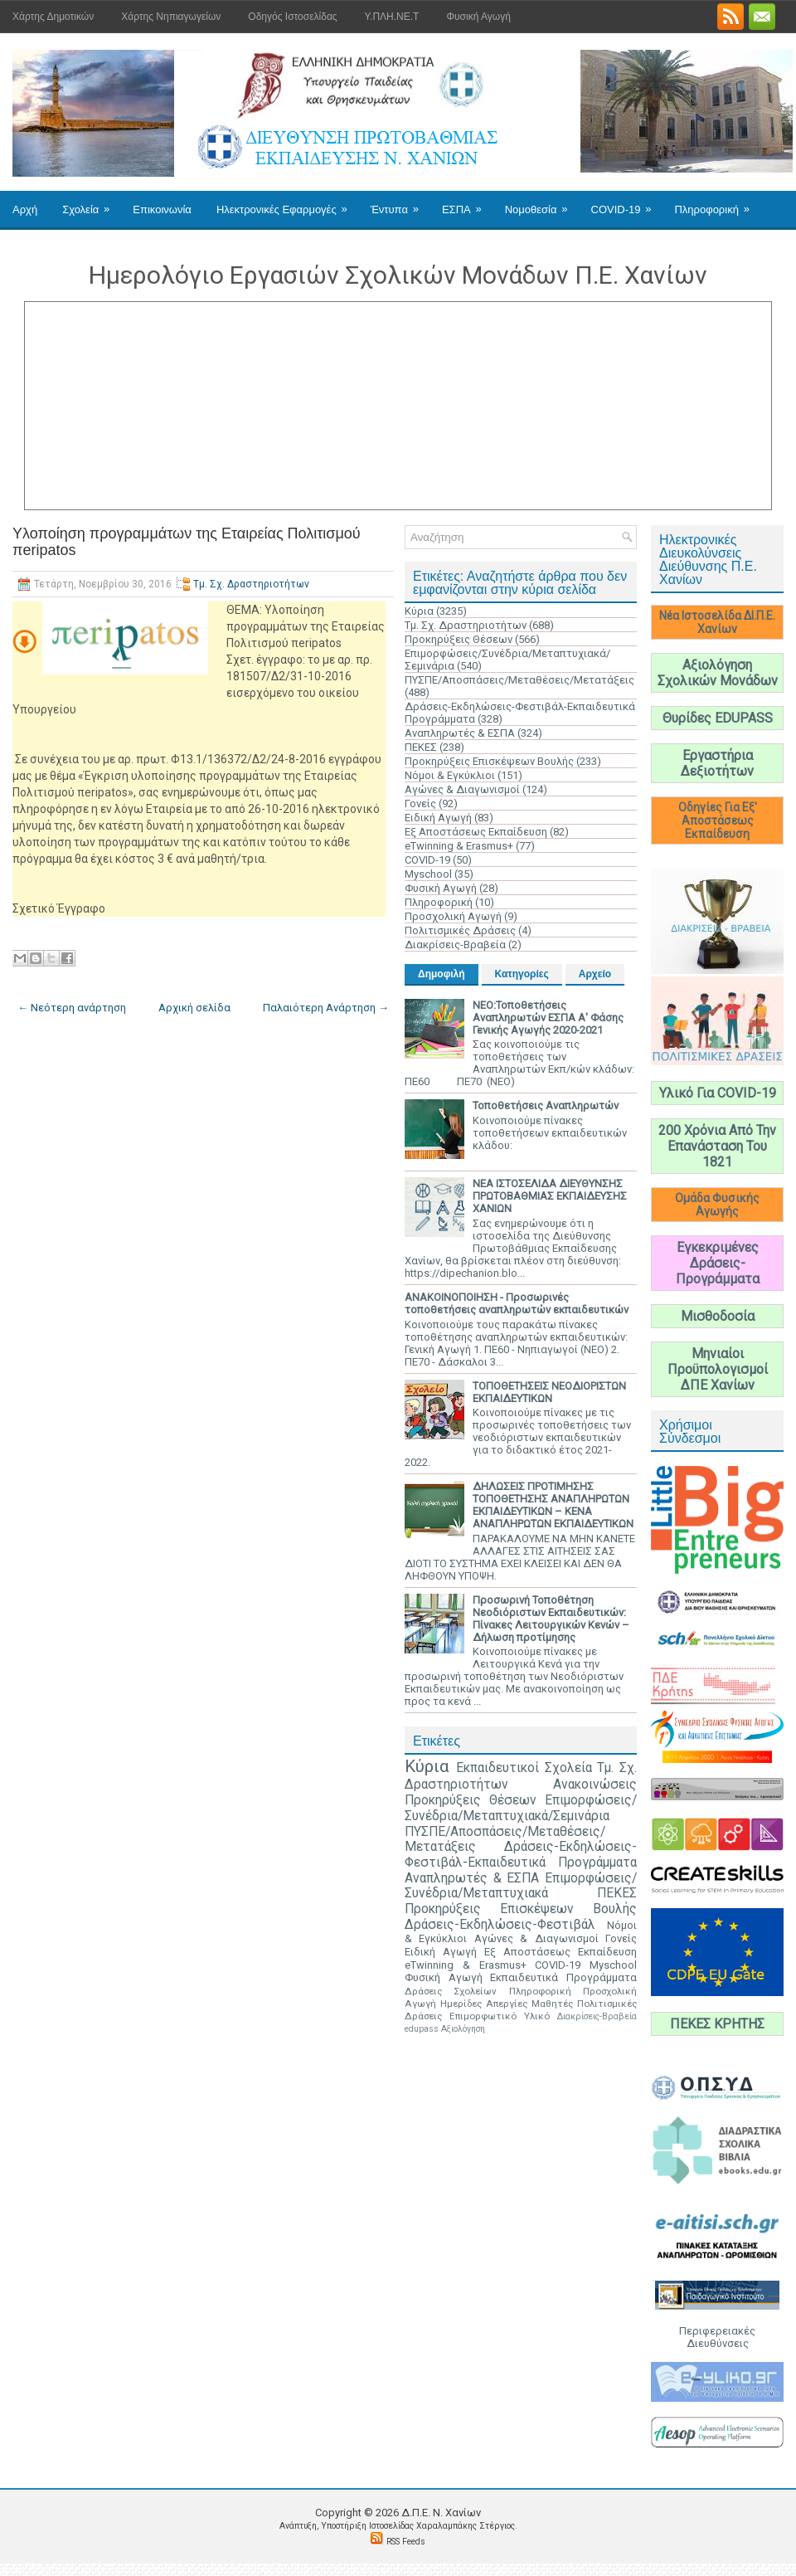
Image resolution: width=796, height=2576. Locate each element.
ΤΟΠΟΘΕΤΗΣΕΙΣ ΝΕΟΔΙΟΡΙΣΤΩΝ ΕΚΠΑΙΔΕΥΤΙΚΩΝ (549, 1392)
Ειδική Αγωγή (438, 817)
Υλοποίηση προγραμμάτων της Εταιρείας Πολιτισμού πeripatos (186, 541)
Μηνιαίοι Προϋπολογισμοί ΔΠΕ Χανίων (717, 1369)
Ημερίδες (461, 2003)
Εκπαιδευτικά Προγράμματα (563, 1977)
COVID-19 (627, 203)
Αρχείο (595, 974)
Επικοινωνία (162, 209)
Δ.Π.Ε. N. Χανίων (441, 2512)
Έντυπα (400, 203)
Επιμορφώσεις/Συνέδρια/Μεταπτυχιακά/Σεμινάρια (521, 1808)
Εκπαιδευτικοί (497, 1767)
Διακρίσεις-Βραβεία (455, 944)
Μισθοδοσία (718, 1316)
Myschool (428, 874)
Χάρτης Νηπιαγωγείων (171, 16)
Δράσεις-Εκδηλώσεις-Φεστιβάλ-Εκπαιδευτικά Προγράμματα (521, 1854)
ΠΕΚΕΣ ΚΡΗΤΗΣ (717, 2024)
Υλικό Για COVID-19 (717, 1093)
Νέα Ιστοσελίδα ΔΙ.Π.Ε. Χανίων (717, 622)
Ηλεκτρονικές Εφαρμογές (287, 203)
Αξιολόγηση (463, 2028)
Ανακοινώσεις (595, 1784)
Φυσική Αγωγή (478, 16)
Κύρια (419, 611)
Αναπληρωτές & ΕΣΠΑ (460, 733)
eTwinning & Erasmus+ (459, 846)
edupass (422, 2028)
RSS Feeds (405, 2541)
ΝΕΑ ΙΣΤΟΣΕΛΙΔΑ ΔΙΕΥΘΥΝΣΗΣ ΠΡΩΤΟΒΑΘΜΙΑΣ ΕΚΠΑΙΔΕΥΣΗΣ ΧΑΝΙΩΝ (550, 1196)
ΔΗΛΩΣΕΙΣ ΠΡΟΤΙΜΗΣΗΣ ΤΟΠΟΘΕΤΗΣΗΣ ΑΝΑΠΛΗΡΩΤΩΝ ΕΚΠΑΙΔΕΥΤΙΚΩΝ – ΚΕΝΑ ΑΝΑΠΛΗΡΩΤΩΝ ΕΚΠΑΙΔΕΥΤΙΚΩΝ (553, 1505)
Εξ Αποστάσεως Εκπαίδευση (476, 831)
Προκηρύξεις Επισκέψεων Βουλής (489, 761)
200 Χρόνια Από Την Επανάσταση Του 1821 (717, 1146)
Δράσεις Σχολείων (451, 1991)
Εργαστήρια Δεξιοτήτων (717, 763)
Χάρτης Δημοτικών (53, 16)
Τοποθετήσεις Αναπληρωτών (546, 1105)
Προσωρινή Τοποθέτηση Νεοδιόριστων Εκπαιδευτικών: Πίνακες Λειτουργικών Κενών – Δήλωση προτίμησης (551, 1618)
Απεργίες (506, 2003)
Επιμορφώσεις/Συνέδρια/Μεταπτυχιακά (521, 1886)
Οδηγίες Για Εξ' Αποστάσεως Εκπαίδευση (717, 820)
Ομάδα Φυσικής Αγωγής (717, 1204)
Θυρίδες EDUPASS (718, 718)
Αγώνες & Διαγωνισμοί (462, 789)
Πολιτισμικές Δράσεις (460, 930)
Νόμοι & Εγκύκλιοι (450, 775)
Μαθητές (552, 2003)
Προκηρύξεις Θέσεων (458, 639)
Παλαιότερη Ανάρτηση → (326, 1007)
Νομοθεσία (542, 203)
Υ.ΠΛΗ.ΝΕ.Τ (392, 16)
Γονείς (420, 803)
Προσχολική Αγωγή (453, 916)
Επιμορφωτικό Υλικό (499, 2016)
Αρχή (24, 209)
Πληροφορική (717, 203)
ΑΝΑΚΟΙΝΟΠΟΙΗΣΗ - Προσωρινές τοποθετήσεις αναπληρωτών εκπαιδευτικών (517, 1303)
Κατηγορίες (522, 974)
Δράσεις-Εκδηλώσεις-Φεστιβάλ (500, 1924)
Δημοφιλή (441, 974)
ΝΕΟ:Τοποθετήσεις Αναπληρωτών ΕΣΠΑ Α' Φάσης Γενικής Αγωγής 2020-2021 (548, 1017)
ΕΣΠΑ (467, 203)
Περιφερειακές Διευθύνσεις (717, 2337)
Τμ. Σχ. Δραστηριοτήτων (251, 584)
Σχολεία (91, 203)
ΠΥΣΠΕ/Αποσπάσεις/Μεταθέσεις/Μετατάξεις (519, 680)
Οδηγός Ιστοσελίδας (292, 16)
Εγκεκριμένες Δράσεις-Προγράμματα (718, 1263)
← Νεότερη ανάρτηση (71, 1007)
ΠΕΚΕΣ (421, 747)
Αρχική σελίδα (194, 1007)
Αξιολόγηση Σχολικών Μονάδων (718, 673)
